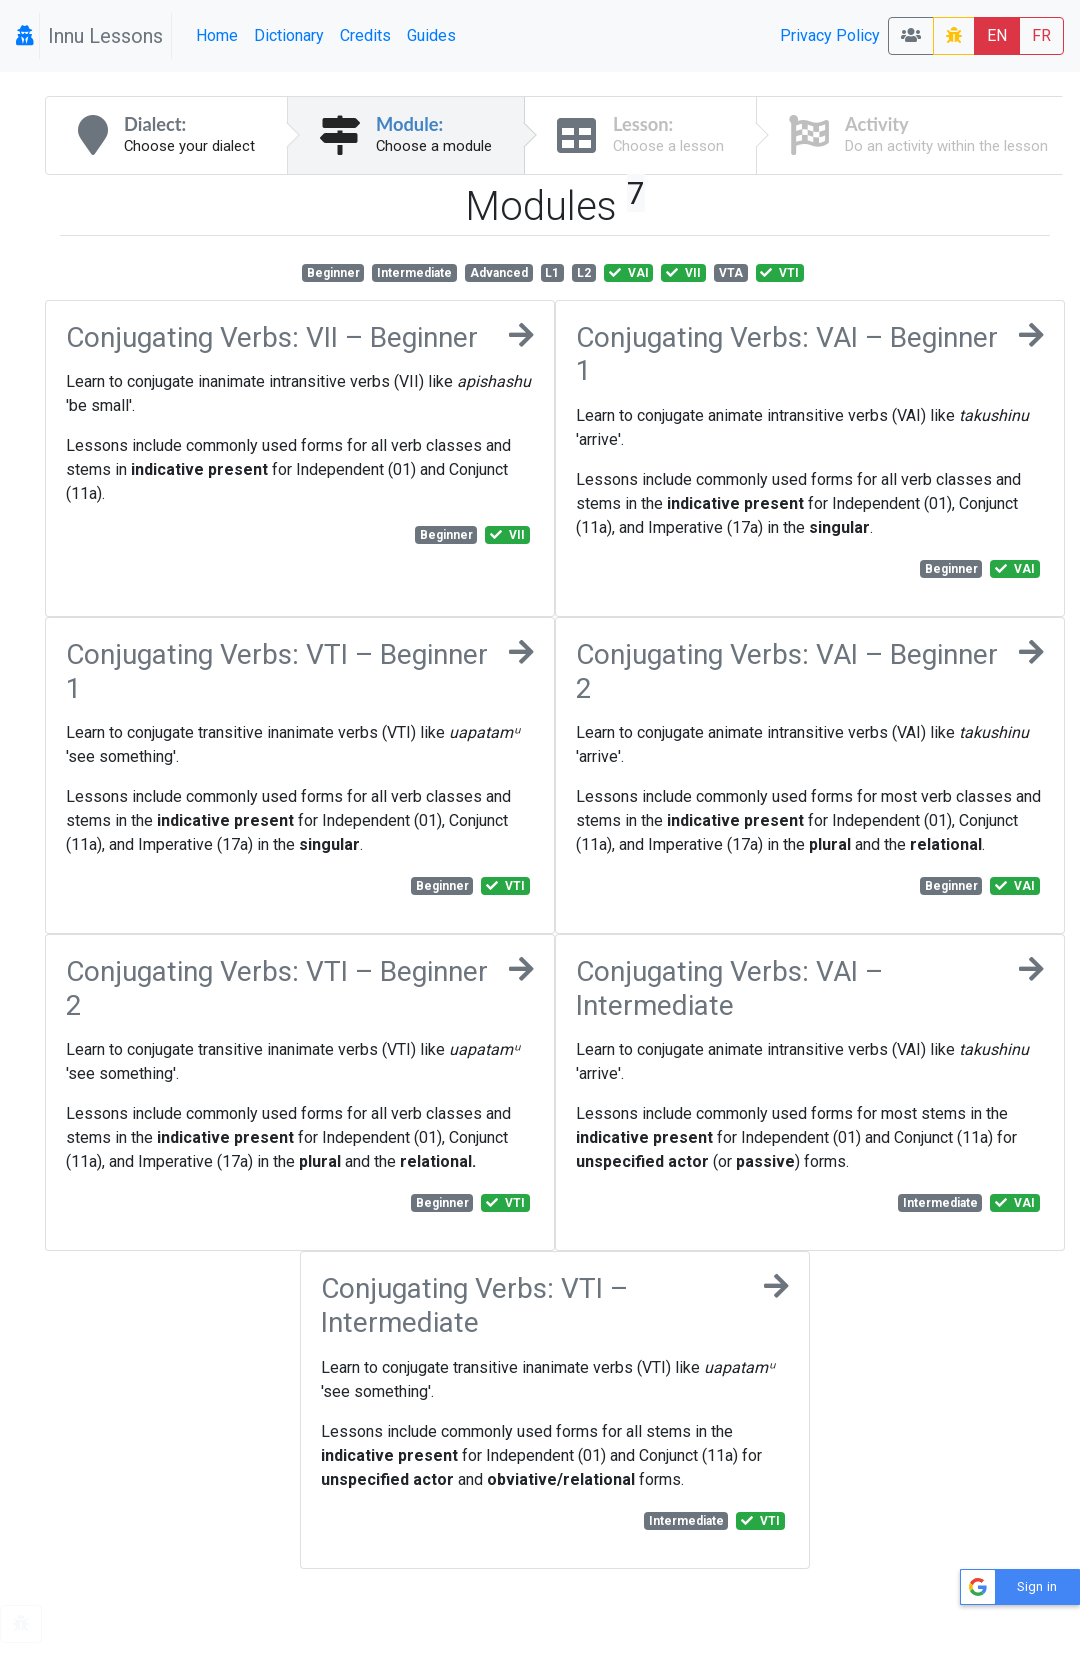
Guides (431, 35)
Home (217, 35)
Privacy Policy (830, 35)
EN (997, 35)
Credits (365, 35)
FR (1041, 35)
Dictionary (289, 35)
